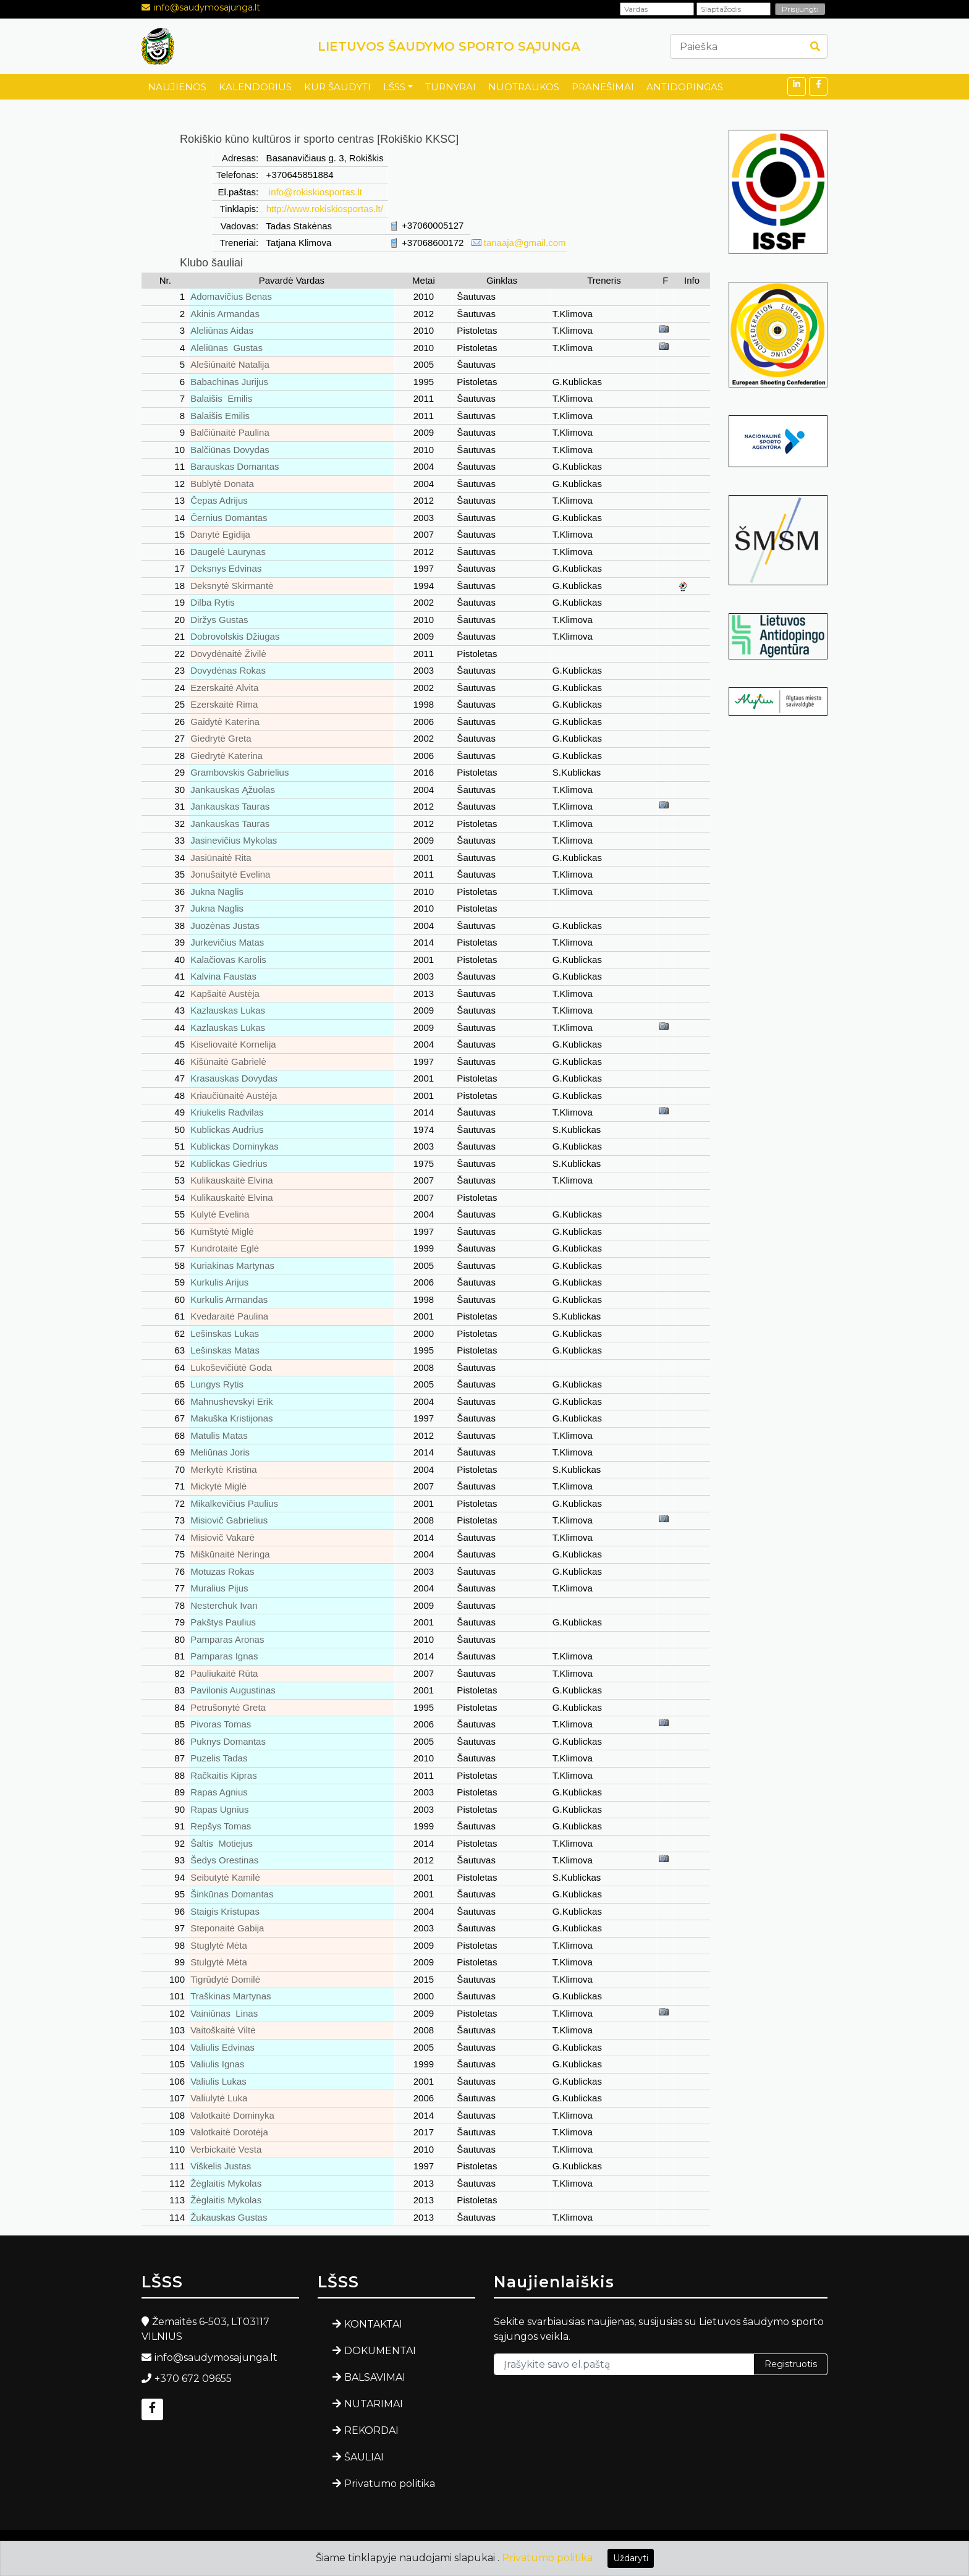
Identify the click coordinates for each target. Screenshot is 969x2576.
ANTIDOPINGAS (684, 87)
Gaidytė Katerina (225, 721)
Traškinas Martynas (230, 1996)
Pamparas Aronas (227, 1639)
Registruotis (790, 2364)
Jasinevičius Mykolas (233, 840)
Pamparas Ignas (224, 1656)
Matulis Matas (219, 1435)
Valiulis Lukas (218, 2081)
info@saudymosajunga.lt (207, 7)
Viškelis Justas (220, 2166)
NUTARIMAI (373, 2404)
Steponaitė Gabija (227, 1928)
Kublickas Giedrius (228, 1163)
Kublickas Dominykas (234, 1146)
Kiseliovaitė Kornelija (233, 1044)
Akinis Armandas (225, 313)
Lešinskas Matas (225, 1350)
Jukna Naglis (216, 891)
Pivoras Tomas (220, 1724)
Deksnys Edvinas (225, 568)
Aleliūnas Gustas (226, 347)
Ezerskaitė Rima (224, 704)
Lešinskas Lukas (224, 1333)
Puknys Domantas (228, 1741)
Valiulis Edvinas (222, 2047)
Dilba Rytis (212, 602)
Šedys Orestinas (224, 1860)
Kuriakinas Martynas (232, 1265)
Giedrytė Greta (220, 738)
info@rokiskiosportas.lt (314, 192)
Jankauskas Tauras (229, 806)
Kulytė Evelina (219, 1214)
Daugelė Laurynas (228, 551)
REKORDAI (371, 2430)
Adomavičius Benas (231, 296)
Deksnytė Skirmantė (231, 585)
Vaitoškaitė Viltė (222, 2030)
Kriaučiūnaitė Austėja (233, 1095)
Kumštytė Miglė (222, 1231)
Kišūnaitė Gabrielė (228, 1061)
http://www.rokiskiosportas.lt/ (324, 208)
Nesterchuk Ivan (223, 1605)
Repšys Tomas (220, 1826)
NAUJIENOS (177, 87)
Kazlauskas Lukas (227, 1010)
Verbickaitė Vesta (225, 2149)
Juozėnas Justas (225, 925)
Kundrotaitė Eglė (224, 1248)
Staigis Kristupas (225, 1911)
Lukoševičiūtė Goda (231, 1367)
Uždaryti (630, 2558)
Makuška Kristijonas (231, 1418)
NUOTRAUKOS (523, 87)
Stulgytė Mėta (218, 1962)
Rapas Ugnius (219, 1809)
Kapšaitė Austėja (225, 993)
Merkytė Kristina (223, 1469)
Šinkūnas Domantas (231, 1894)
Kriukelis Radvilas (226, 1112)
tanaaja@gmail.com (525, 242)
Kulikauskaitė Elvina (231, 1180)
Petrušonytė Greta (228, 1707)
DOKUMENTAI (380, 2351)
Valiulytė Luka (218, 2098)
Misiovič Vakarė (222, 1537)
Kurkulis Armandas (229, 1299)
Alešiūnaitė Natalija (229, 364)
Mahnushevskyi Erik (231, 1401)
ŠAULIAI (364, 2457)
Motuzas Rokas (222, 1571)
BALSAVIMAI (374, 2377)
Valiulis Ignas (217, 2064)
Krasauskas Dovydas (233, 1078)
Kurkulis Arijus (219, 1282)
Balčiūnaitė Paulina (229, 432)
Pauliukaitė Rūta (224, 1673)
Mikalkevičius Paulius (234, 1503)
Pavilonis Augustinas (233, 1690)
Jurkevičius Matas (227, 942)
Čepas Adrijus (219, 500)
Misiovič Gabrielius (229, 1520)
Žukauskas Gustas (228, 2217)
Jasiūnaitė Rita (220, 857)
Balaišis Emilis (221, 398)
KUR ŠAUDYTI (337, 87)
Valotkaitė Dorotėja (229, 2132)
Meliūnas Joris (220, 1452)
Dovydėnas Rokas (228, 670)
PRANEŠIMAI (603, 87)
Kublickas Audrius (226, 1129)
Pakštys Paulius (223, 1622)
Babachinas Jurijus (229, 381)
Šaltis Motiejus (221, 1843)
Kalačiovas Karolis (228, 959)
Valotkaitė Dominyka (232, 2115)
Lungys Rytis (216, 1384)
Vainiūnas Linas (224, 2013)
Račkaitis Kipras (223, 1775)
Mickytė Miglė (218, 1486)
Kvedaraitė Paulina (229, 1316)
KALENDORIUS (255, 87)
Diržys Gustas (219, 619)
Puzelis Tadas (218, 1758)
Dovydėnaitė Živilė (228, 653)
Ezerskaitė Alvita (224, 687)
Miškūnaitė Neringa (229, 1554)
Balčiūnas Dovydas (229, 449)
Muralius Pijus (219, 1588)
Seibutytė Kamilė (225, 1877)
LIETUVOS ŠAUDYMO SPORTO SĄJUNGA (449, 46)
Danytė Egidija (220, 534)
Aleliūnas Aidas (221, 330)
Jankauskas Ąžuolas (232, 789)
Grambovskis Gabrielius (239, 772)
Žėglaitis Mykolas (225, 2183)
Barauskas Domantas (234, 466)
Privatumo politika (389, 2483)
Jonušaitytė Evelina (230, 874)
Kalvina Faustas (223, 976)
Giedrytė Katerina (226, 755)
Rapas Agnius (219, 1792)
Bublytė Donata (222, 483)
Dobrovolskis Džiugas (234, 636)
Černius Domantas (228, 517)
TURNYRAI (450, 87)
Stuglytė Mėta (218, 1945)
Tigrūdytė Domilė (225, 1979)
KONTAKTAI (373, 2324)
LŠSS (394, 87)
